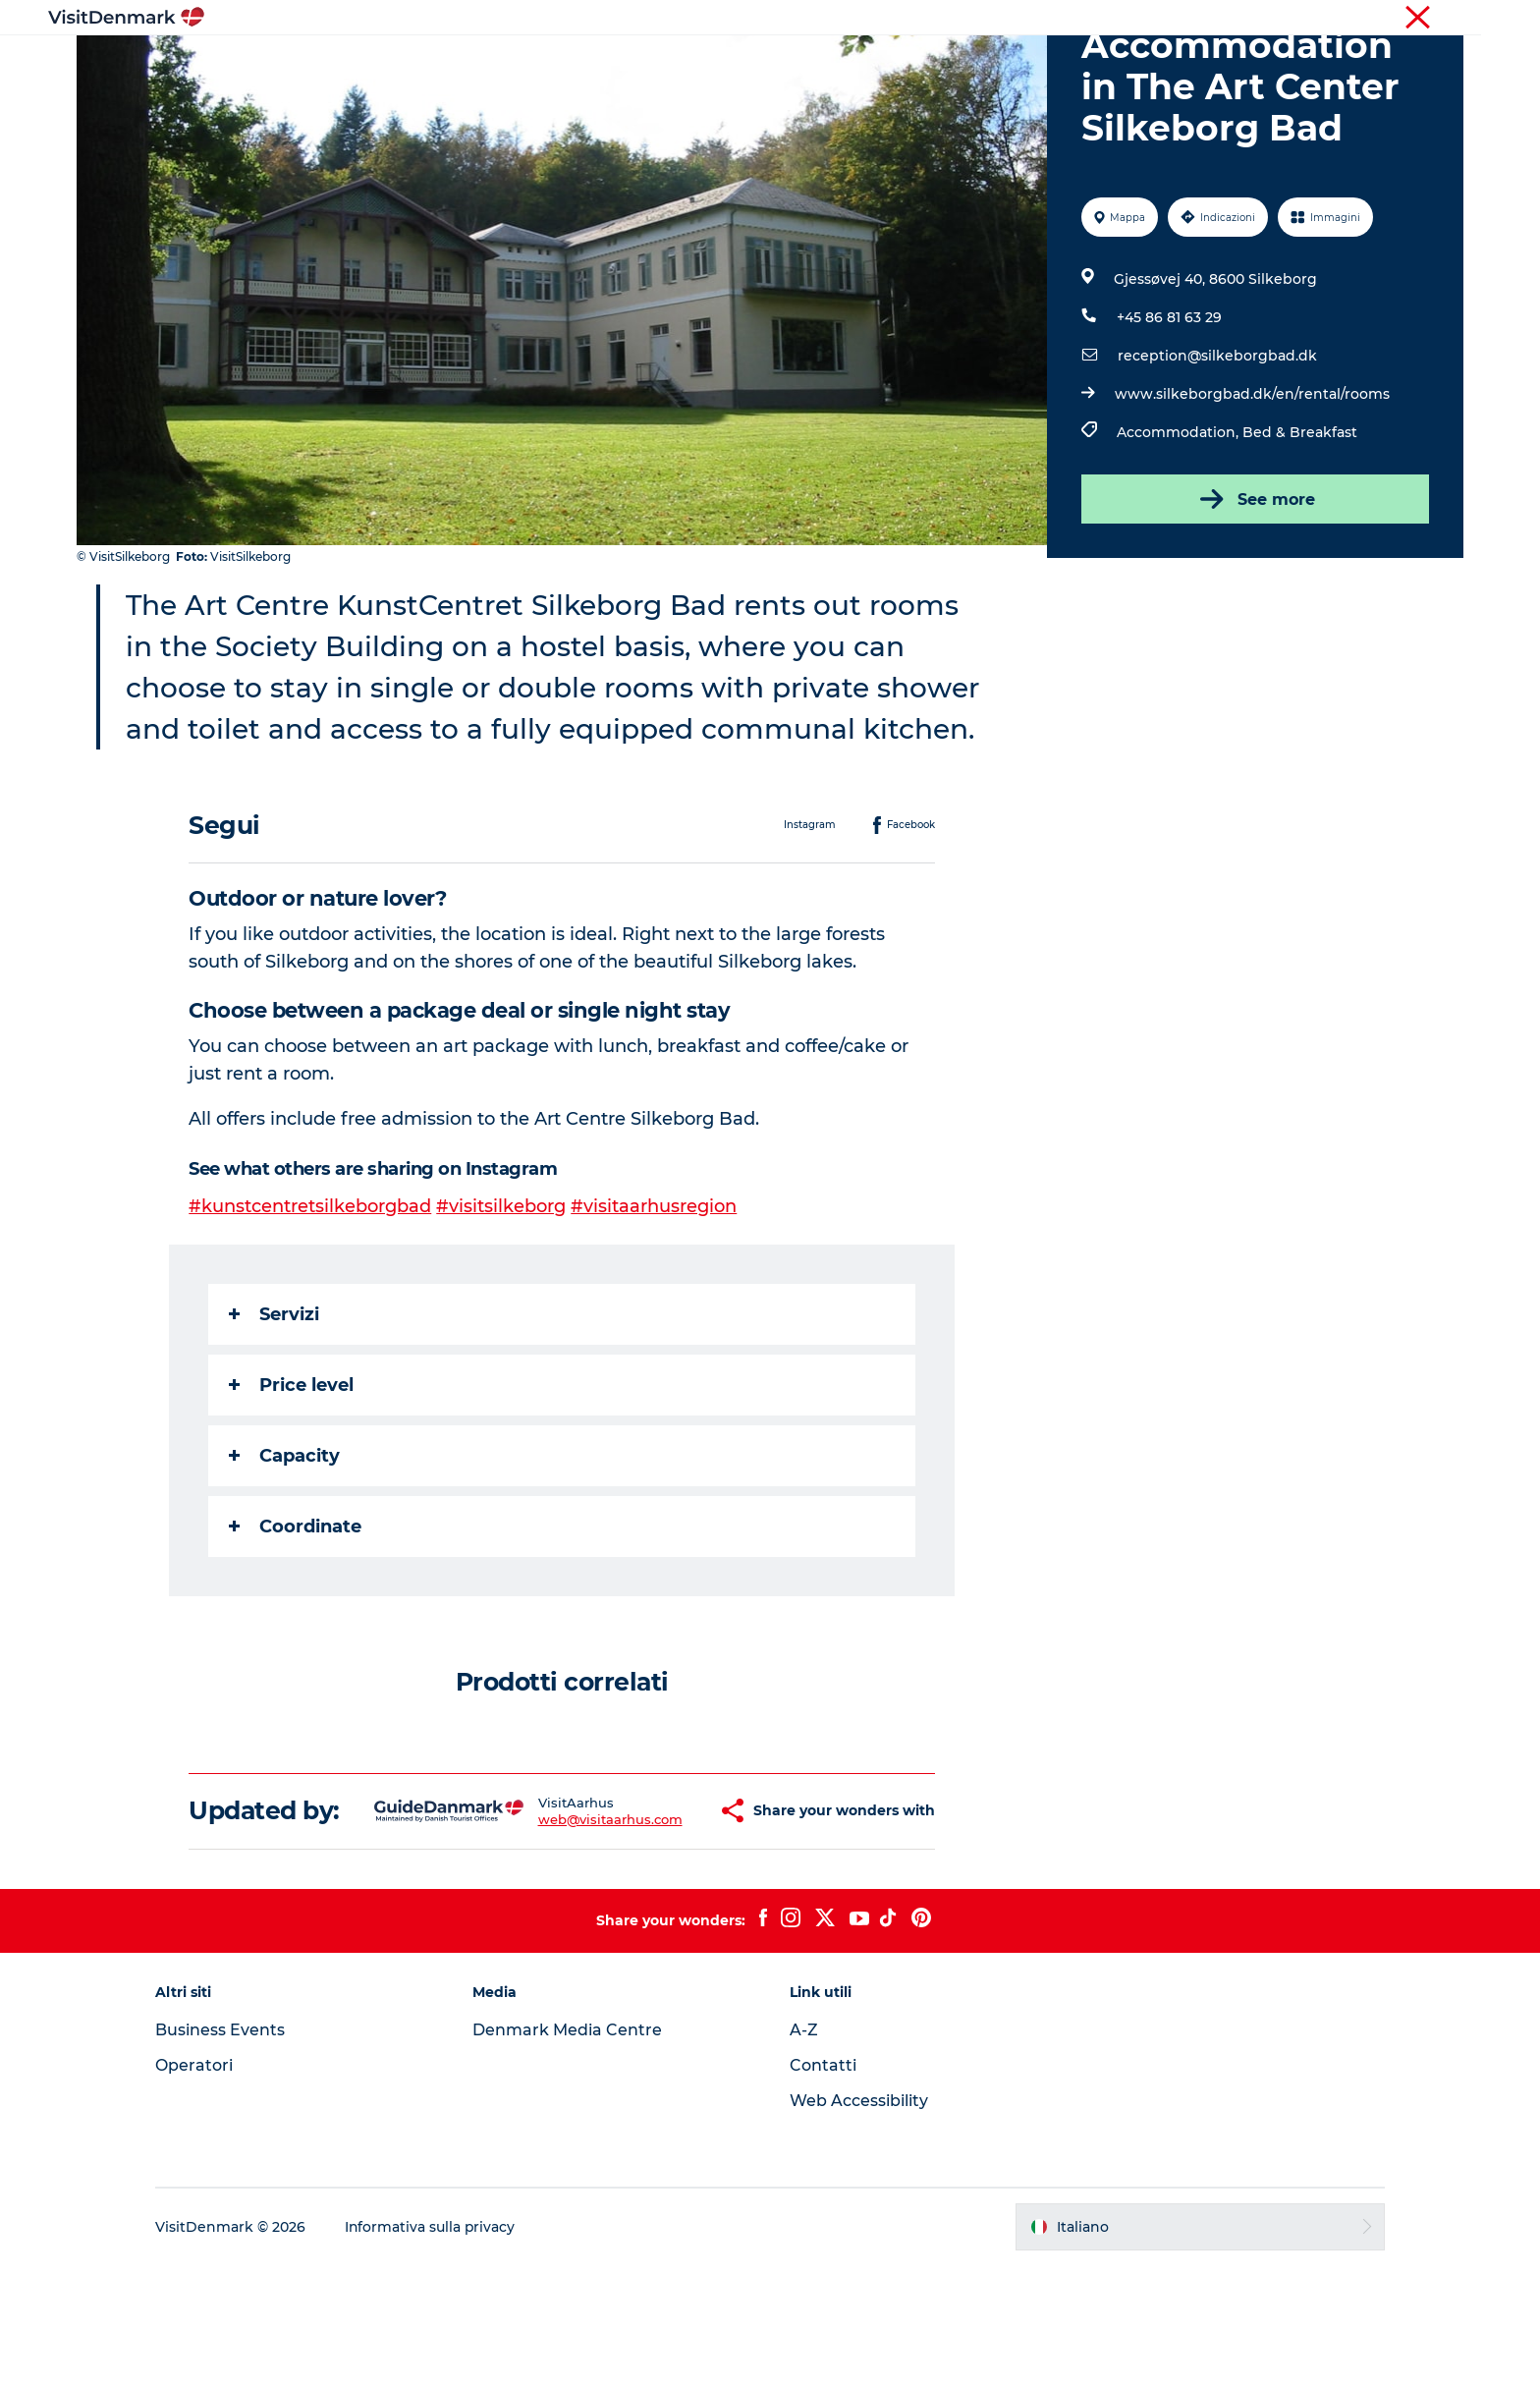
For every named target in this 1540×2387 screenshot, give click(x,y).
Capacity (285, 1549)
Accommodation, (1179, 525)
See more (1254, 592)
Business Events (226, 2151)
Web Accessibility (859, 2222)
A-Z (804, 2151)
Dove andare (625, 63)
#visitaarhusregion (655, 1299)
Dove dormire (852, 63)
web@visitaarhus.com (557, 1926)
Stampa (1439, 19)
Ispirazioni (510, 63)
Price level (292, 1478)
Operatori (1370, 19)
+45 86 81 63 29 (1169, 410)
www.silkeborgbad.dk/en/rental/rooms (1252, 487)
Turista (1303, 19)
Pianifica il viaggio (1001, 63)
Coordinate (296, 1620)
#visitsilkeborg (502, 1299)
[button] (664, 1918)
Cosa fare (737, 63)
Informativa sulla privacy (436, 2349)
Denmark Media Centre (570, 2151)
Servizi (275, 1407)
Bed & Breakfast (1299, 525)
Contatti (823, 2187)
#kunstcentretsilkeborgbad (311, 1299)
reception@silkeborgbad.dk (1217, 449)
